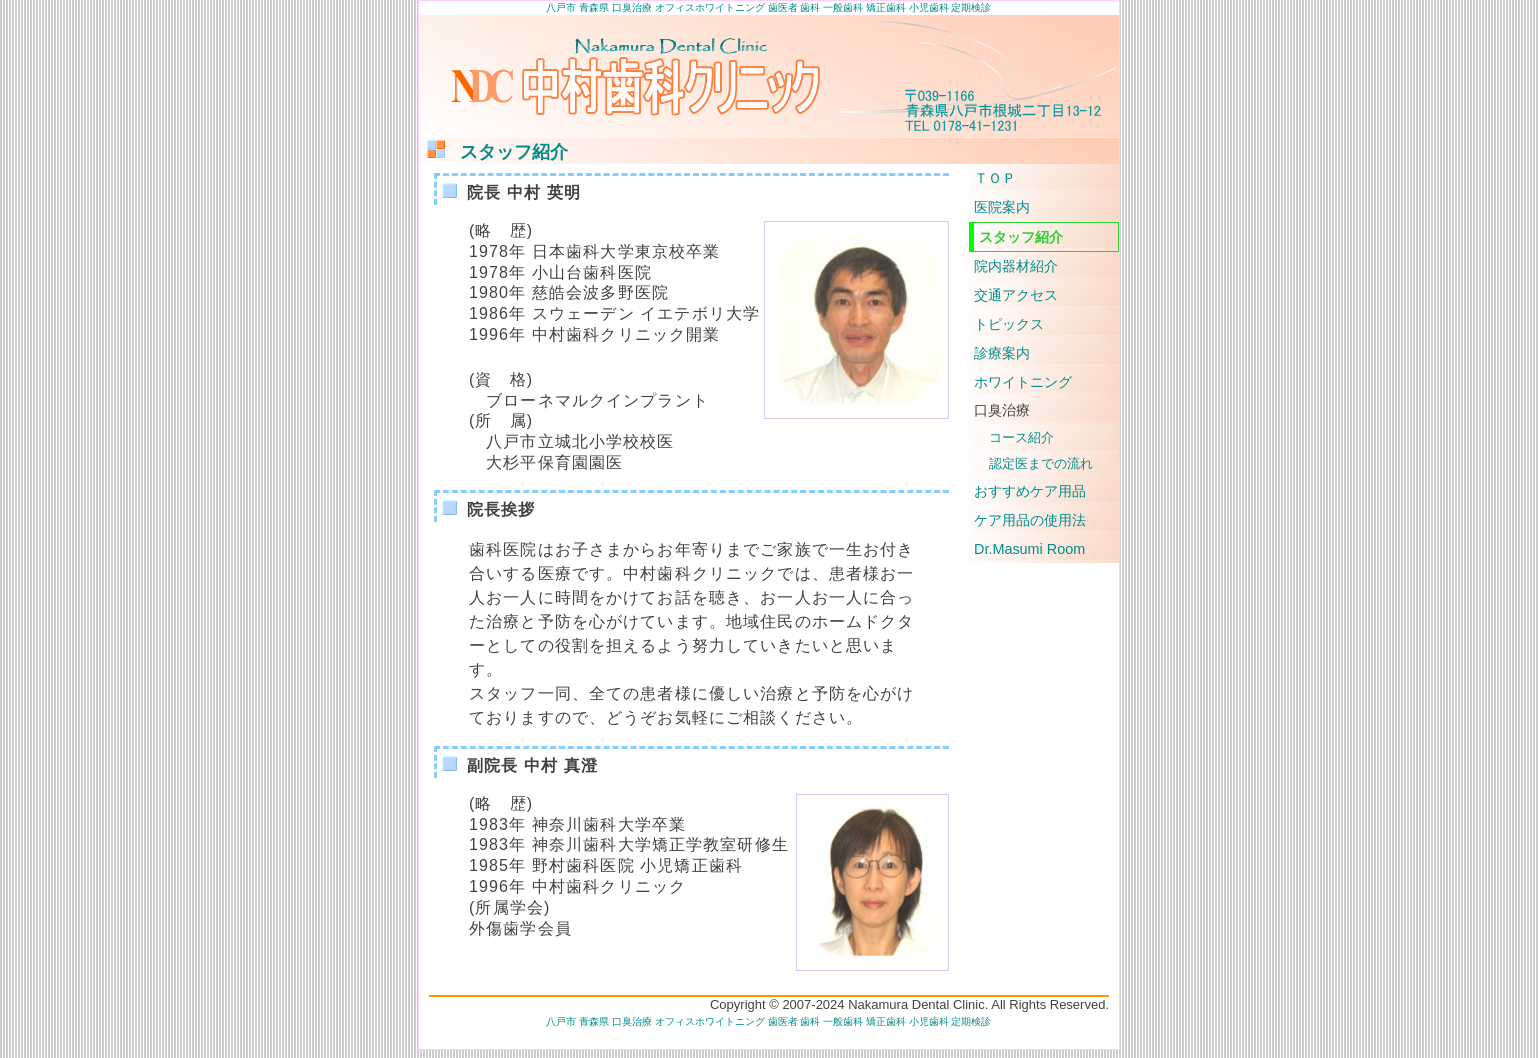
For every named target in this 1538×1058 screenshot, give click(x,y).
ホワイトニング (1023, 382)
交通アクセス (1016, 295)
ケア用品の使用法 (1030, 520)
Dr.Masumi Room (1029, 549)
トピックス (1009, 324)
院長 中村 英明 (524, 192)
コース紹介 (1021, 437)
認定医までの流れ (1041, 463)
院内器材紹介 (1016, 266)
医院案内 (1002, 207)
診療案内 (1002, 353)
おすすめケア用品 (1030, 491)
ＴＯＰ (995, 178)
